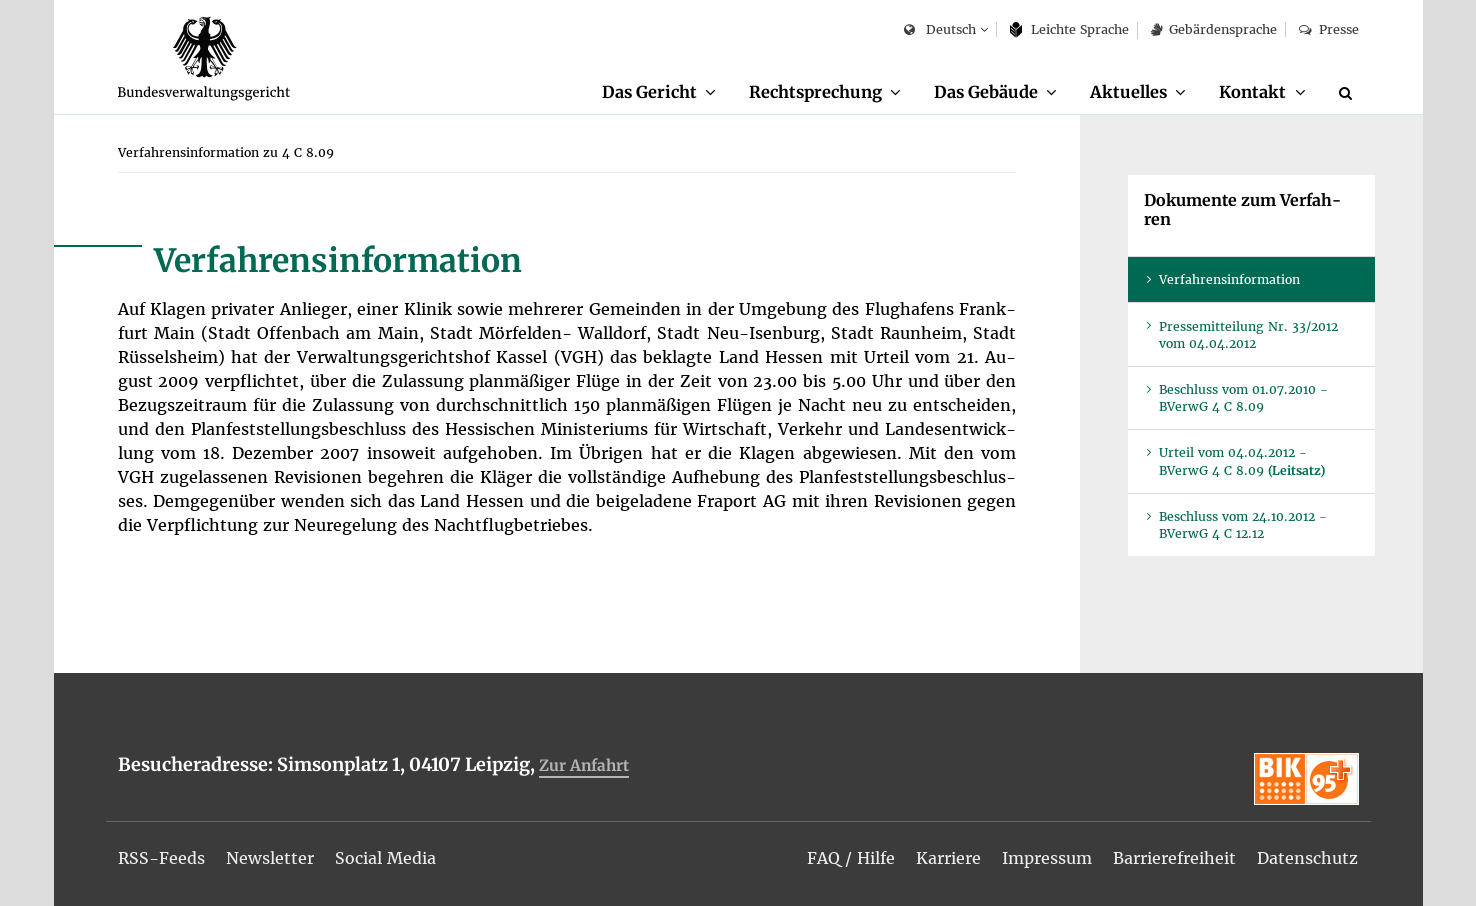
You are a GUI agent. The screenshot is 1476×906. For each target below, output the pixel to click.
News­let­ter (270, 858)
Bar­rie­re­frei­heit (1174, 858)
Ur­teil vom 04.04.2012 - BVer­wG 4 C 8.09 (1242, 461)
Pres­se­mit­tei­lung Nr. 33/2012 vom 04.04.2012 (1248, 335)
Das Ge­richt (649, 92)
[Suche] (1349, 93)
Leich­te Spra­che (1069, 29)
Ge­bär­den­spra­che (1214, 29)
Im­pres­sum (1047, 858)
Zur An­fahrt (584, 765)
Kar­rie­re (948, 858)
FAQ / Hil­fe (851, 858)
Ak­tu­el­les (1128, 92)
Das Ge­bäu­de (986, 92)
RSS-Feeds (161, 858)
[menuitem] (659, 93)
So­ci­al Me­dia (385, 858)
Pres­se (1328, 29)
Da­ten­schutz (1307, 858)
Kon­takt (1252, 92)
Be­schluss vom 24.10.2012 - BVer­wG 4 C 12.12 (1243, 525)
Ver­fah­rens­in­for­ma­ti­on (1229, 279)
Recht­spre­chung (815, 92)
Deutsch (939, 30)
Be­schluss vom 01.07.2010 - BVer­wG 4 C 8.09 (1243, 398)
